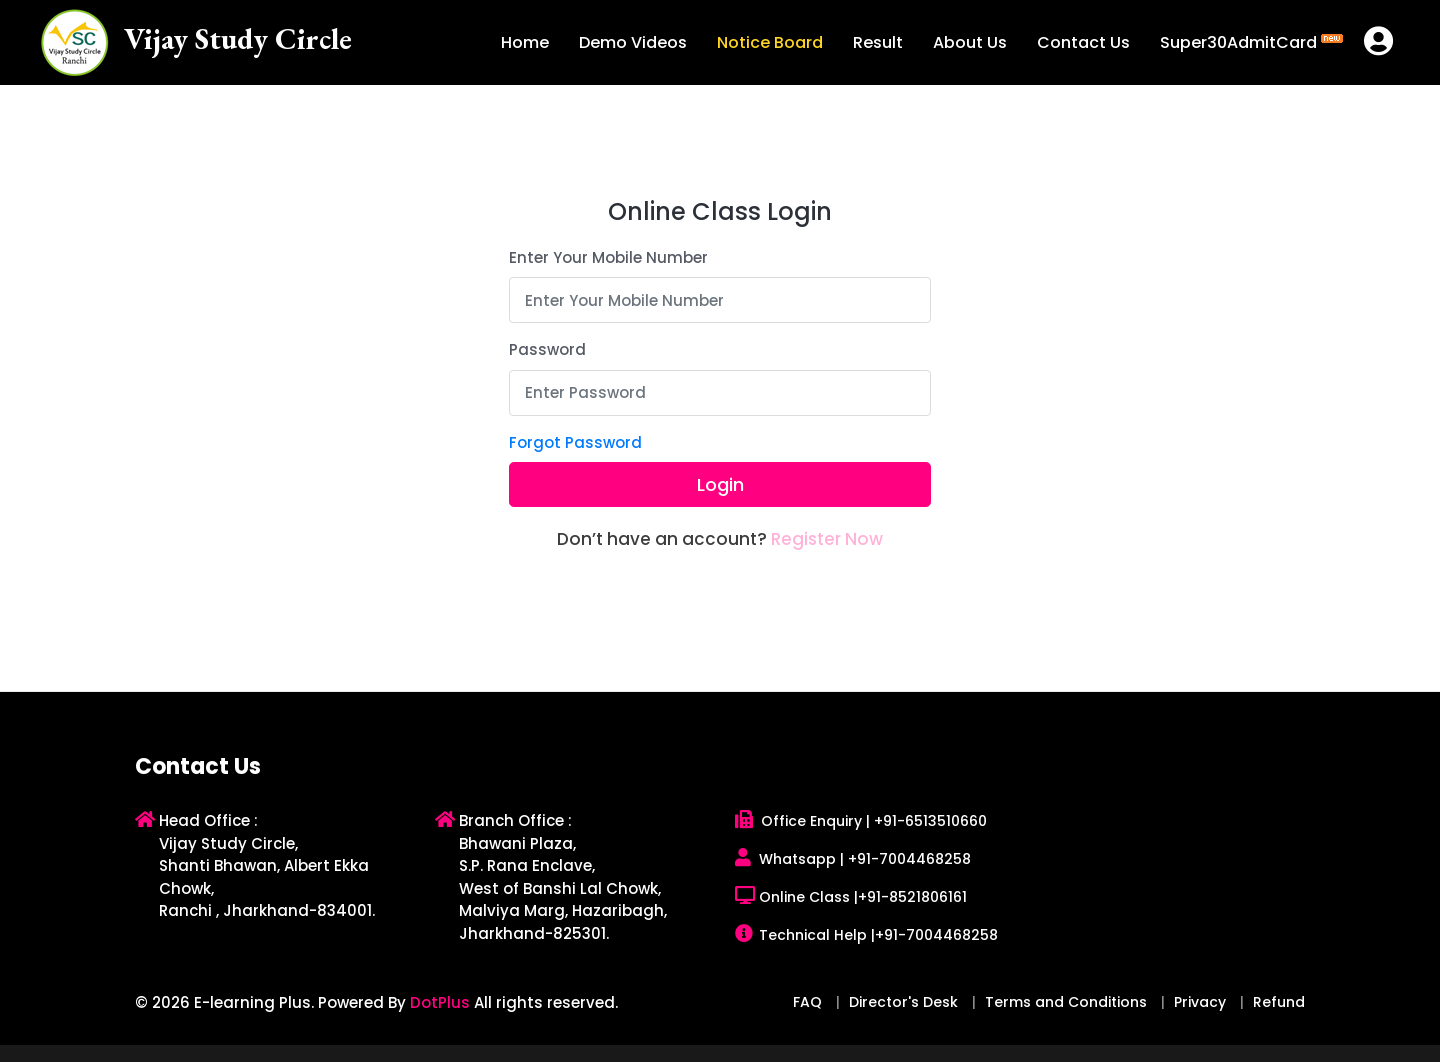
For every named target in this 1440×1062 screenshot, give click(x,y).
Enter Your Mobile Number (608, 257)
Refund (1279, 1002)
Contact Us (1083, 42)
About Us (970, 42)
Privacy (1200, 1002)
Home (525, 42)
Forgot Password (575, 442)
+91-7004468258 (909, 859)
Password (547, 349)
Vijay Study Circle (238, 38)
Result (878, 42)
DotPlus (440, 1002)
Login (720, 484)
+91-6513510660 (930, 821)
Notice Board (770, 42)
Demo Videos (633, 42)
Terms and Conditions (1066, 1002)
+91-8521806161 (912, 897)
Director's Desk (903, 1002)
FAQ (807, 1002)
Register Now (827, 539)
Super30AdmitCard (1251, 41)
